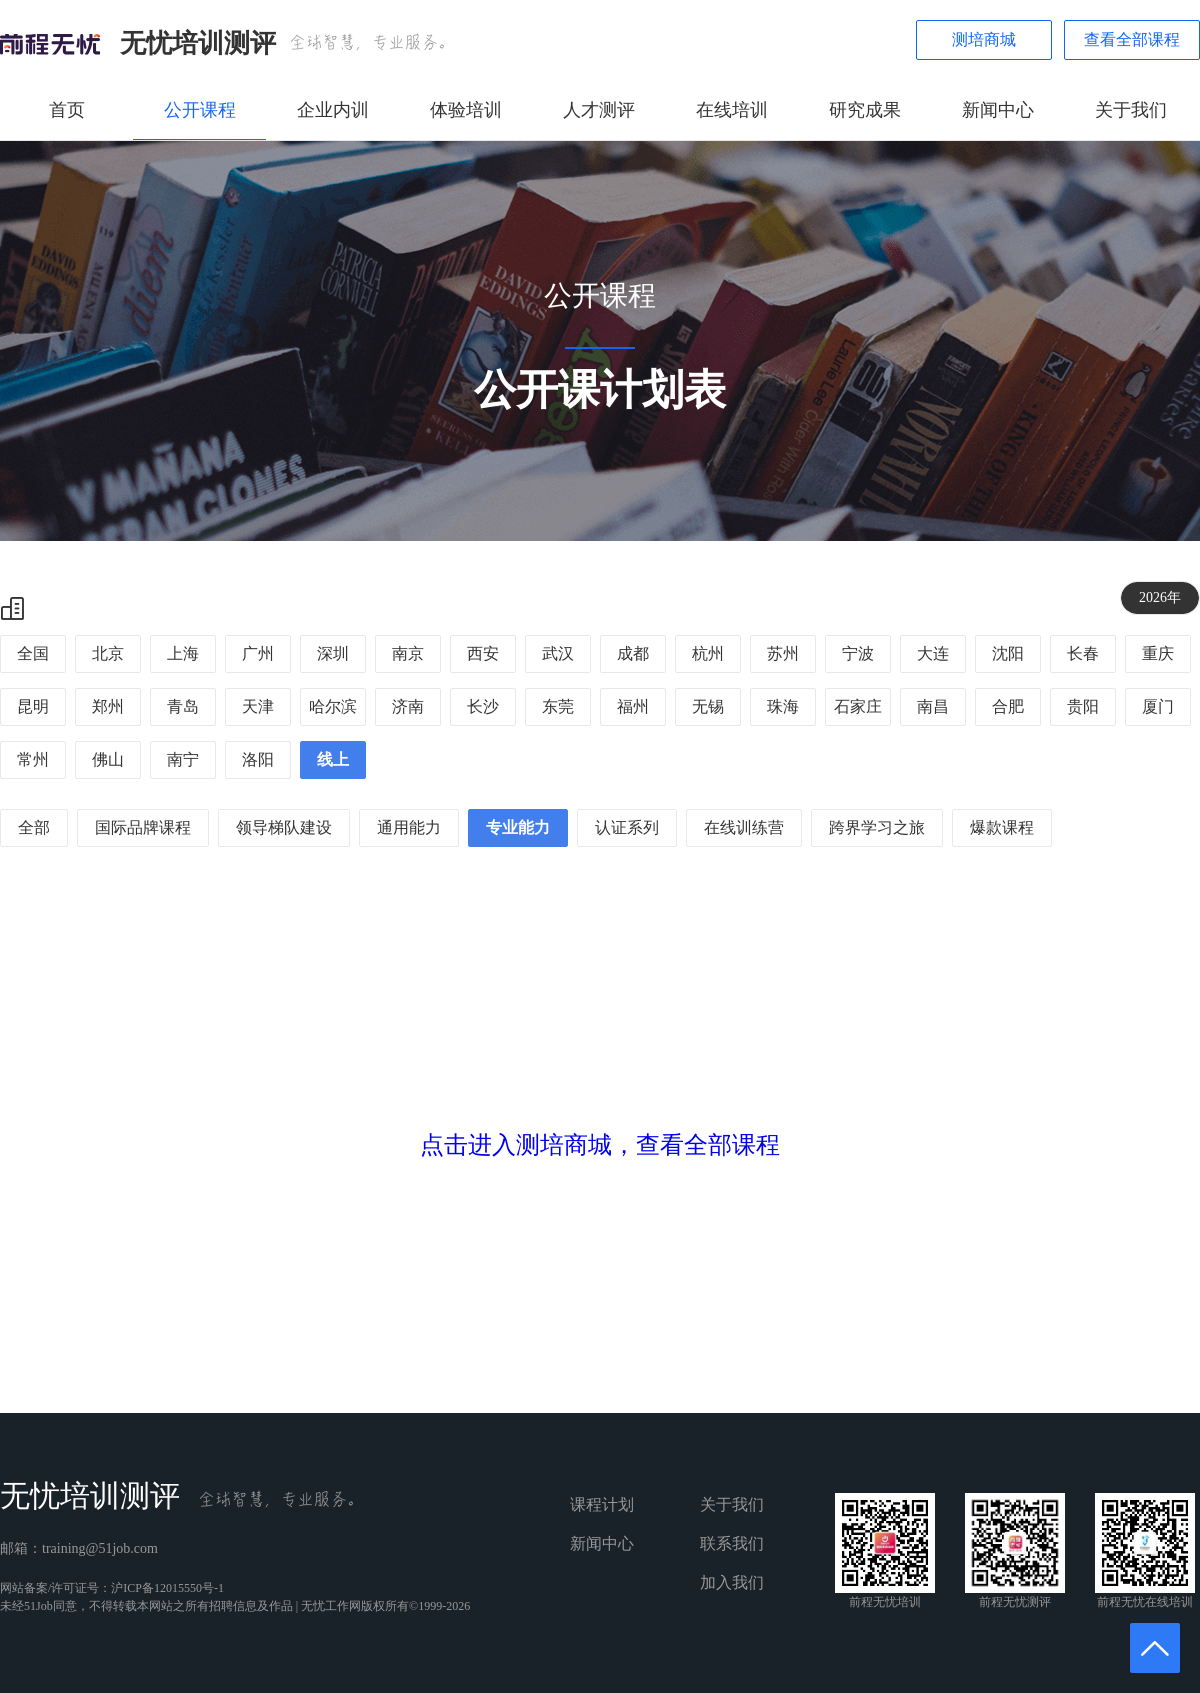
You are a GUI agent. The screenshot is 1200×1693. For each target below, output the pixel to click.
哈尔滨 (333, 706)
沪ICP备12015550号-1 (167, 1588)
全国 (33, 653)
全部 (34, 827)
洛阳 (258, 759)
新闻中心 (998, 110)
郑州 (108, 706)
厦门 (1158, 706)
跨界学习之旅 (877, 827)
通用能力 (409, 827)
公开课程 (200, 110)
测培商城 (984, 39)
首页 (67, 110)
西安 (483, 653)
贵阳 (1083, 706)
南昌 (933, 706)
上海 (183, 653)
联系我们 (732, 1543)
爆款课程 (1002, 827)
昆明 (33, 706)
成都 (633, 653)
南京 (408, 653)
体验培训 (466, 110)
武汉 (558, 653)
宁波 (858, 653)
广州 (258, 653)
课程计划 (602, 1504)
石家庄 (858, 706)
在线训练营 (744, 827)
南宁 (183, 759)
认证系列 (627, 827)
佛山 (108, 759)
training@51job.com (100, 1548)
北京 (108, 653)
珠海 (783, 706)
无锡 (708, 706)
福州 (633, 706)
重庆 (1158, 653)
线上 (333, 759)
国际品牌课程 (143, 827)
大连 (933, 653)
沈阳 (1008, 653)
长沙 (483, 706)
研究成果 (865, 110)
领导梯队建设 (284, 827)
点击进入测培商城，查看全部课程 (600, 1145)
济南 (408, 706)
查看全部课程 (1132, 39)
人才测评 (599, 110)
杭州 (708, 653)
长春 (1083, 653)
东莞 (558, 706)
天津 (258, 706)
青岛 (183, 706)
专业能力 (518, 827)
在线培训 (732, 110)
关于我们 (1131, 110)
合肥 (1008, 706)
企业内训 (333, 110)
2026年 (1160, 597)
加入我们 (732, 1582)
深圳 (333, 653)
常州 (33, 759)
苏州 (783, 653)
